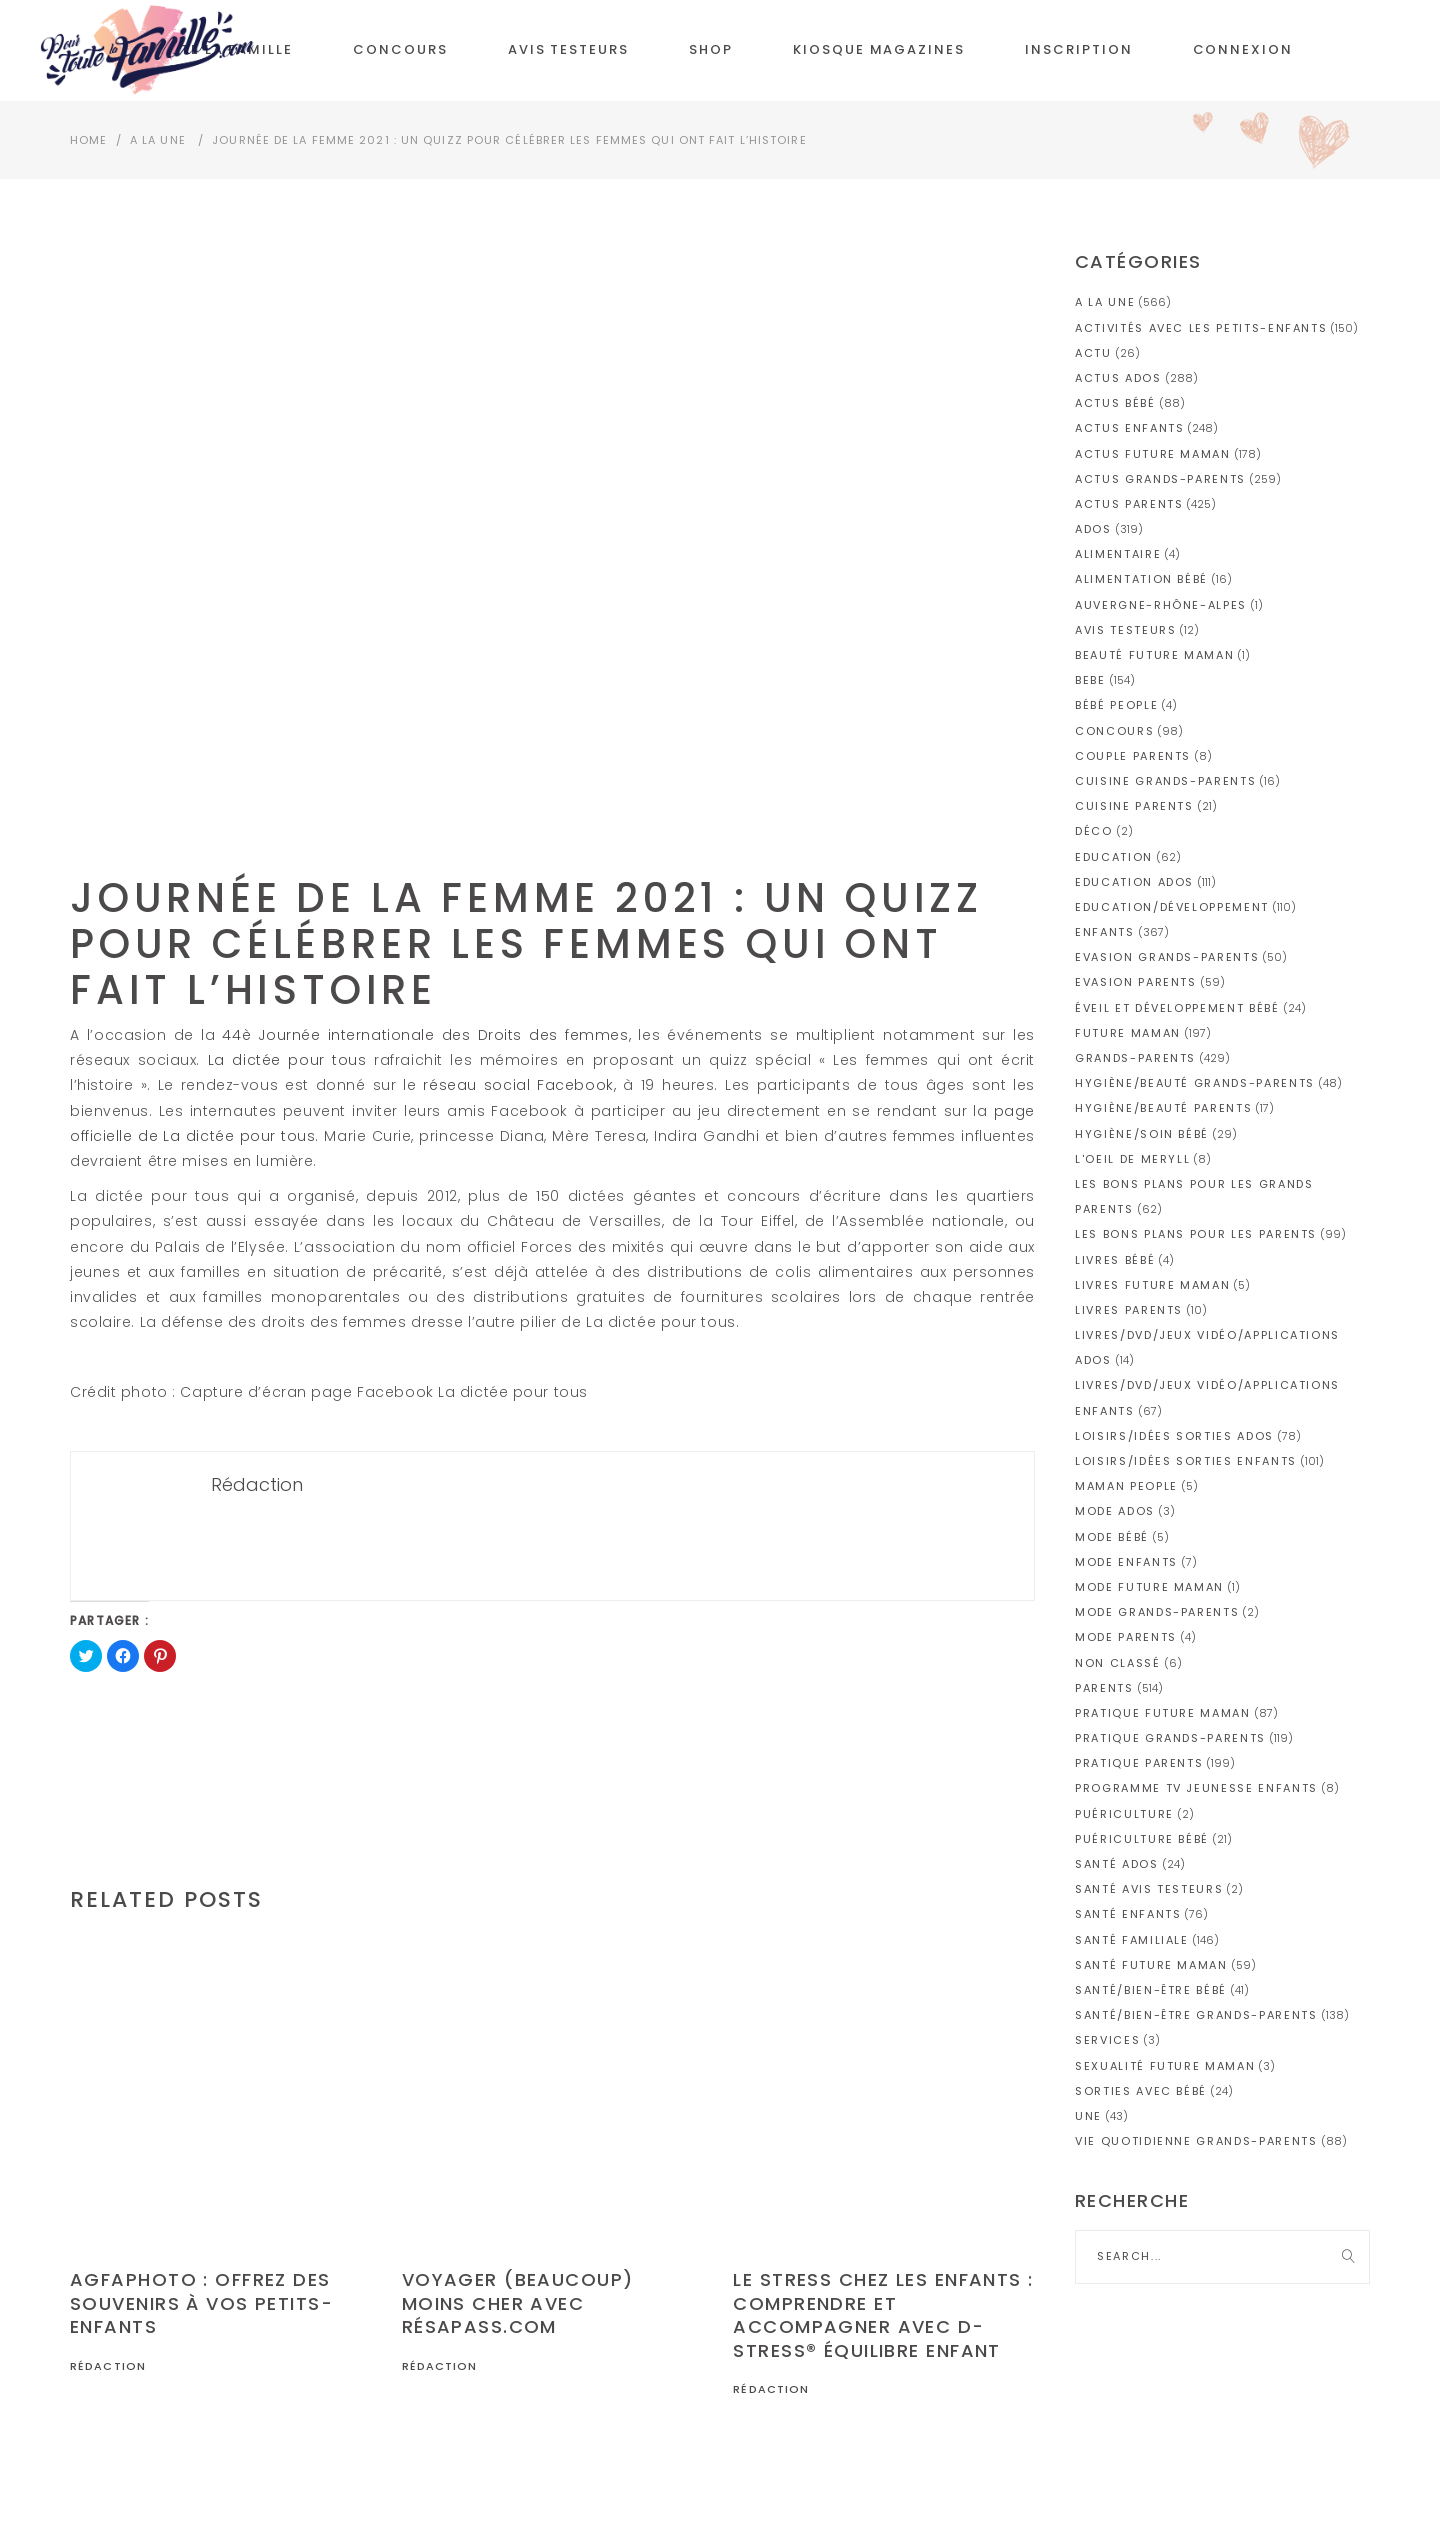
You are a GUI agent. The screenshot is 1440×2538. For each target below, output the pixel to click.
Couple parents (1133, 756)
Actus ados (1118, 378)
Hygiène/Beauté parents (1163, 1108)
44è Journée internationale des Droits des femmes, (426, 1035)
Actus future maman (1153, 454)
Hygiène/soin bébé (1142, 1134)
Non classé (1118, 1663)
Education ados (1134, 882)
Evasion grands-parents (1167, 957)
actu (1093, 353)
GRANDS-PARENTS (1135, 1058)
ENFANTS (1105, 932)
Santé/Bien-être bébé (1151, 1990)
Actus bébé (1115, 403)
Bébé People (1116, 705)
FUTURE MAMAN (1128, 1033)
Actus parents (1129, 504)
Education (1114, 857)
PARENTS (1104, 1688)
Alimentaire (1118, 554)
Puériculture (1124, 1814)
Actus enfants (1129, 428)
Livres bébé (1115, 1260)
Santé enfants (1128, 1914)
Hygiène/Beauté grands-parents (1195, 1083)
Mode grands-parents (1157, 1612)
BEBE (1090, 680)
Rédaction (108, 2366)
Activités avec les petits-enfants (1201, 328)
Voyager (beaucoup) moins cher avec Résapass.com (518, 2303)
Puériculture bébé (1142, 1839)
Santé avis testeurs (1149, 1889)
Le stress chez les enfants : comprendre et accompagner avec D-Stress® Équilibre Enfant (883, 2314)
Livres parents (1129, 1310)
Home (88, 140)
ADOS (1093, 529)
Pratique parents (1139, 1763)
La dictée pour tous (287, 1060)
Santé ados (1117, 1864)
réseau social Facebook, (519, 1085)
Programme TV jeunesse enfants (1196, 1788)
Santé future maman (1151, 1965)
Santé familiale (1132, 1940)
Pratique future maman (1163, 1713)
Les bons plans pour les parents (1196, 1234)
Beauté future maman (1154, 655)
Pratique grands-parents (1170, 1738)
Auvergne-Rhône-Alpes (1161, 605)
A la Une (158, 140)
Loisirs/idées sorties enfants (1186, 1461)
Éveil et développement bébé (1177, 1008)
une (1088, 2116)
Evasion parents (1136, 982)
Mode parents (1126, 1637)
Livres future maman (1152, 1285)
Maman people (1126, 1486)
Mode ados (1115, 1511)
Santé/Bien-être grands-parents (1196, 2015)
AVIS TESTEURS (1125, 630)
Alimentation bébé (1141, 579)
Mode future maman (1149, 1587)
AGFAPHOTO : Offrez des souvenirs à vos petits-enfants (201, 2303)
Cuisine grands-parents (1165, 781)
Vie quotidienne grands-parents (1196, 2141)
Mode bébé (1112, 1537)
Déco (1094, 831)
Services (1107, 2040)
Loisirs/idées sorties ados (1174, 1436)
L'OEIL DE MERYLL (1132, 1159)
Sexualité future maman (1165, 2066)
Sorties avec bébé (1141, 2091)
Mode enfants (1126, 1562)
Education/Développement (1172, 907)
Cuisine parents (1134, 806)
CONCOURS (1114, 731)
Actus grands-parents (1160, 479)
